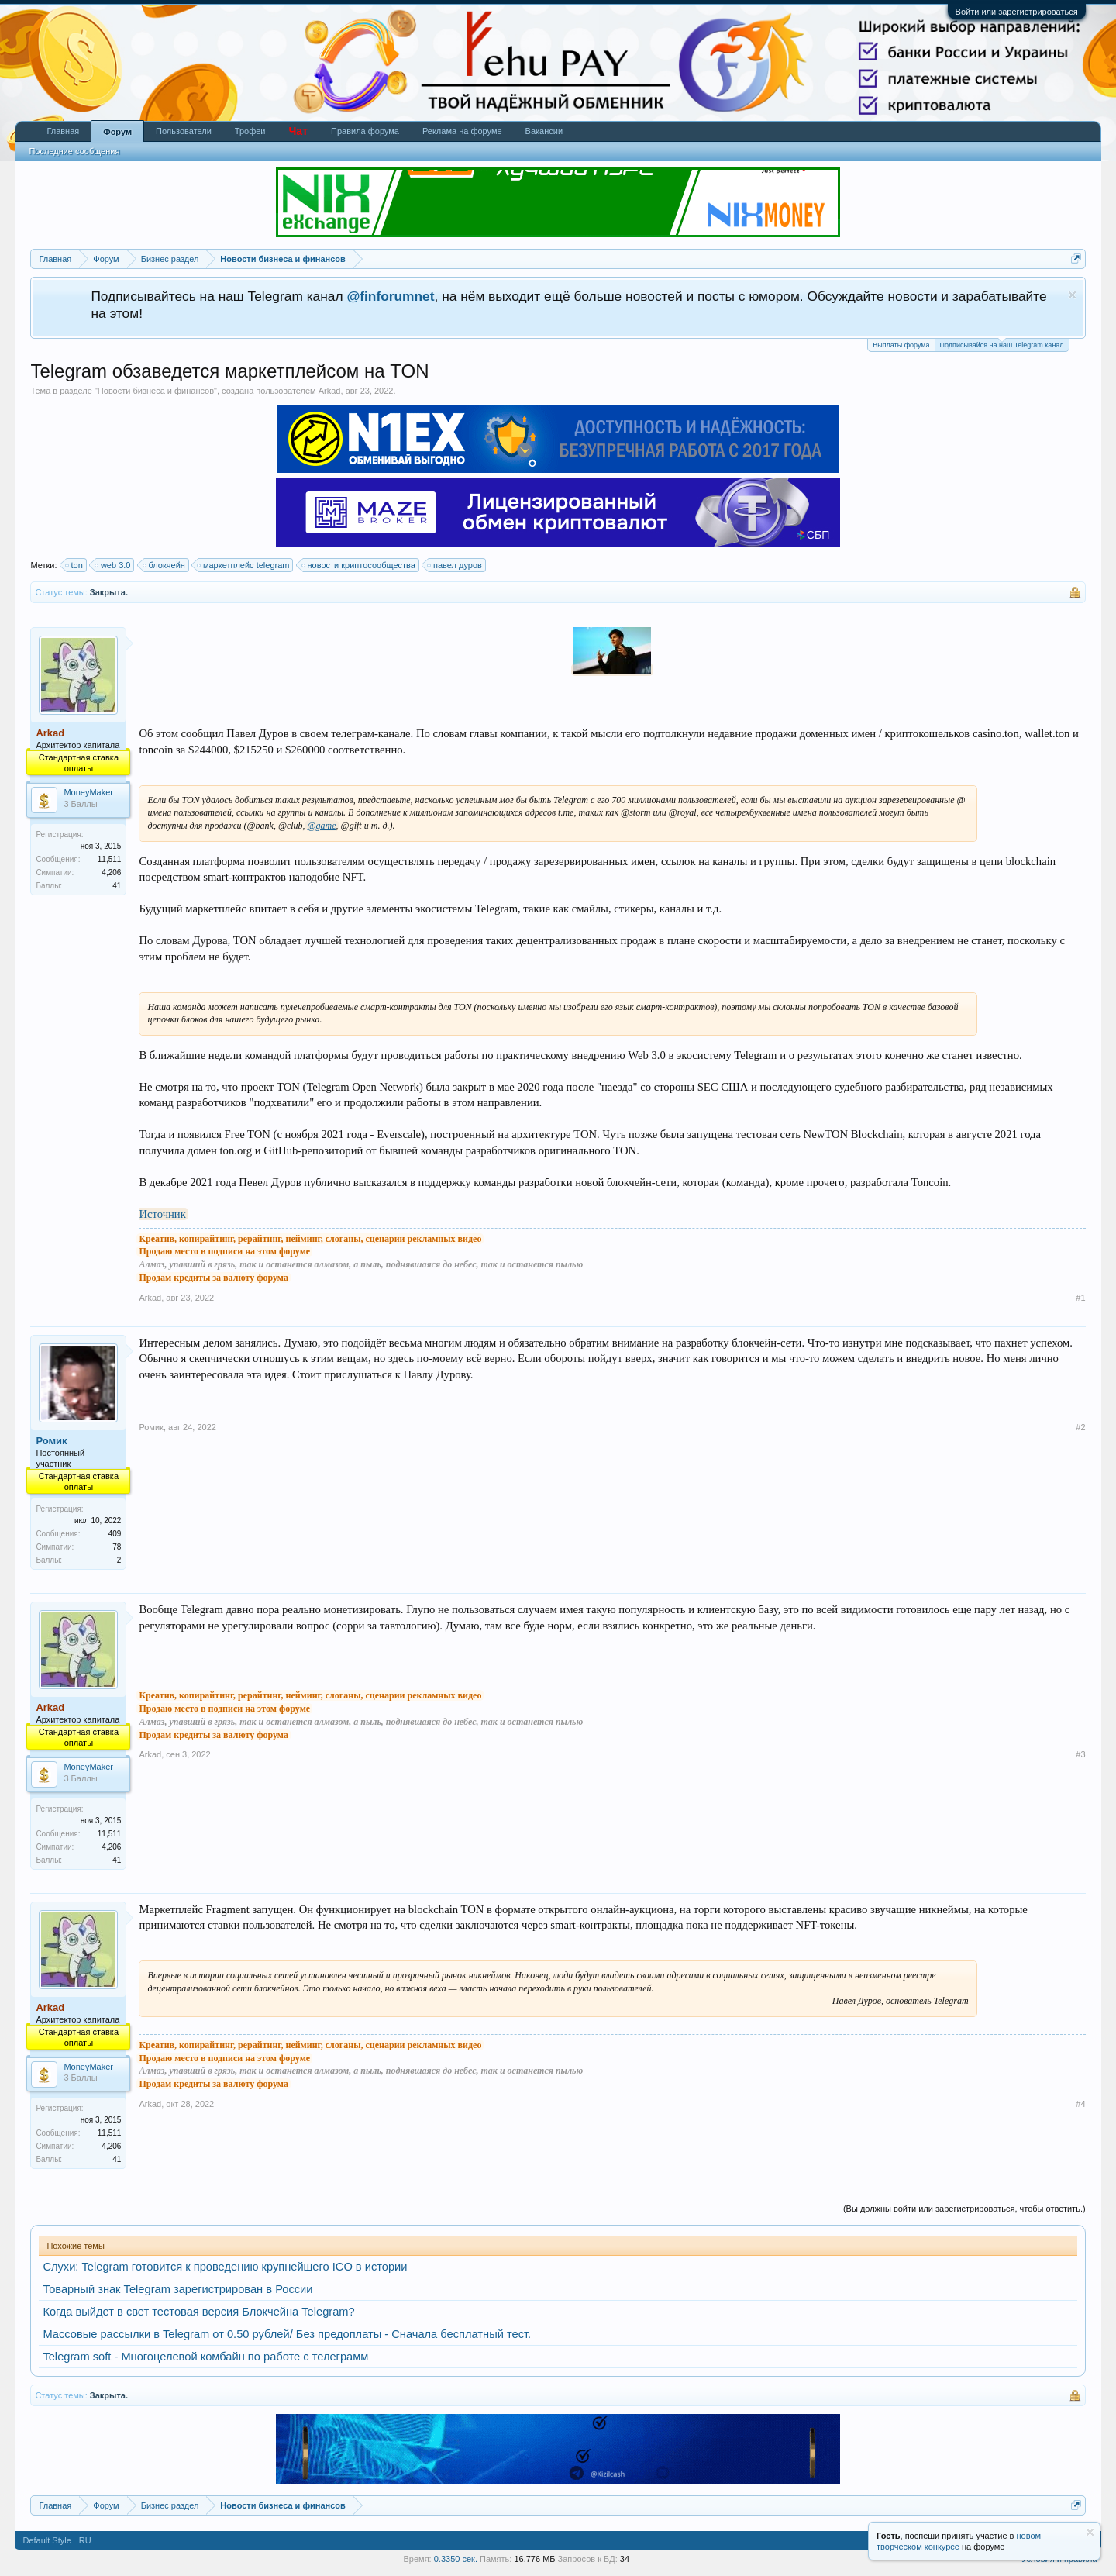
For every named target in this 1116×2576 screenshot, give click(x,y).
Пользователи (184, 131)
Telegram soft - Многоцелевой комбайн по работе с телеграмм (205, 2356)
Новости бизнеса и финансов (156, 390)
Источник (162, 1214)
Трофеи (250, 131)
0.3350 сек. (455, 2559)
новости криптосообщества (359, 565)
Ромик (51, 1441)
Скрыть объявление (1072, 295)
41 (116, 885)
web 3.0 (113, 565)
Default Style (46, 2540)
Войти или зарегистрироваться (1017, 11)
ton (75, 565)
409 (115, 1533)
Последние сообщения (74, 151)
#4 (1080, 2104)
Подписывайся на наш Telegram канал (1002, 344)
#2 (1080, 1427)
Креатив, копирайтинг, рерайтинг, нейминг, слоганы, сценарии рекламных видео (310, 1238)
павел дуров (455, 565)
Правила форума (365, 131)
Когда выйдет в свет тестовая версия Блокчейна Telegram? (198, 2311)
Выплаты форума (901, 345)
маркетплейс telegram (244, 565)
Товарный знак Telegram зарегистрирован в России (177, 2289)
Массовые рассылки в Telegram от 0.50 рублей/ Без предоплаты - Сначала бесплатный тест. (287, 2334)
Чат (298, 131)
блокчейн (164, 565)
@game (322, 825)
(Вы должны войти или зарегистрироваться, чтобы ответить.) (964, 2208)
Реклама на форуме (462, 131)
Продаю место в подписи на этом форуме (224, 1251)
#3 (1080, 1754)
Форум (117, 131)
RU (85, 2540)
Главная (62, 131)
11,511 (110, 859)
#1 (1080, 1297)
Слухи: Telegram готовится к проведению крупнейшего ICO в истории (225, 2266)
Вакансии (544, 131)
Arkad (330, 390)
